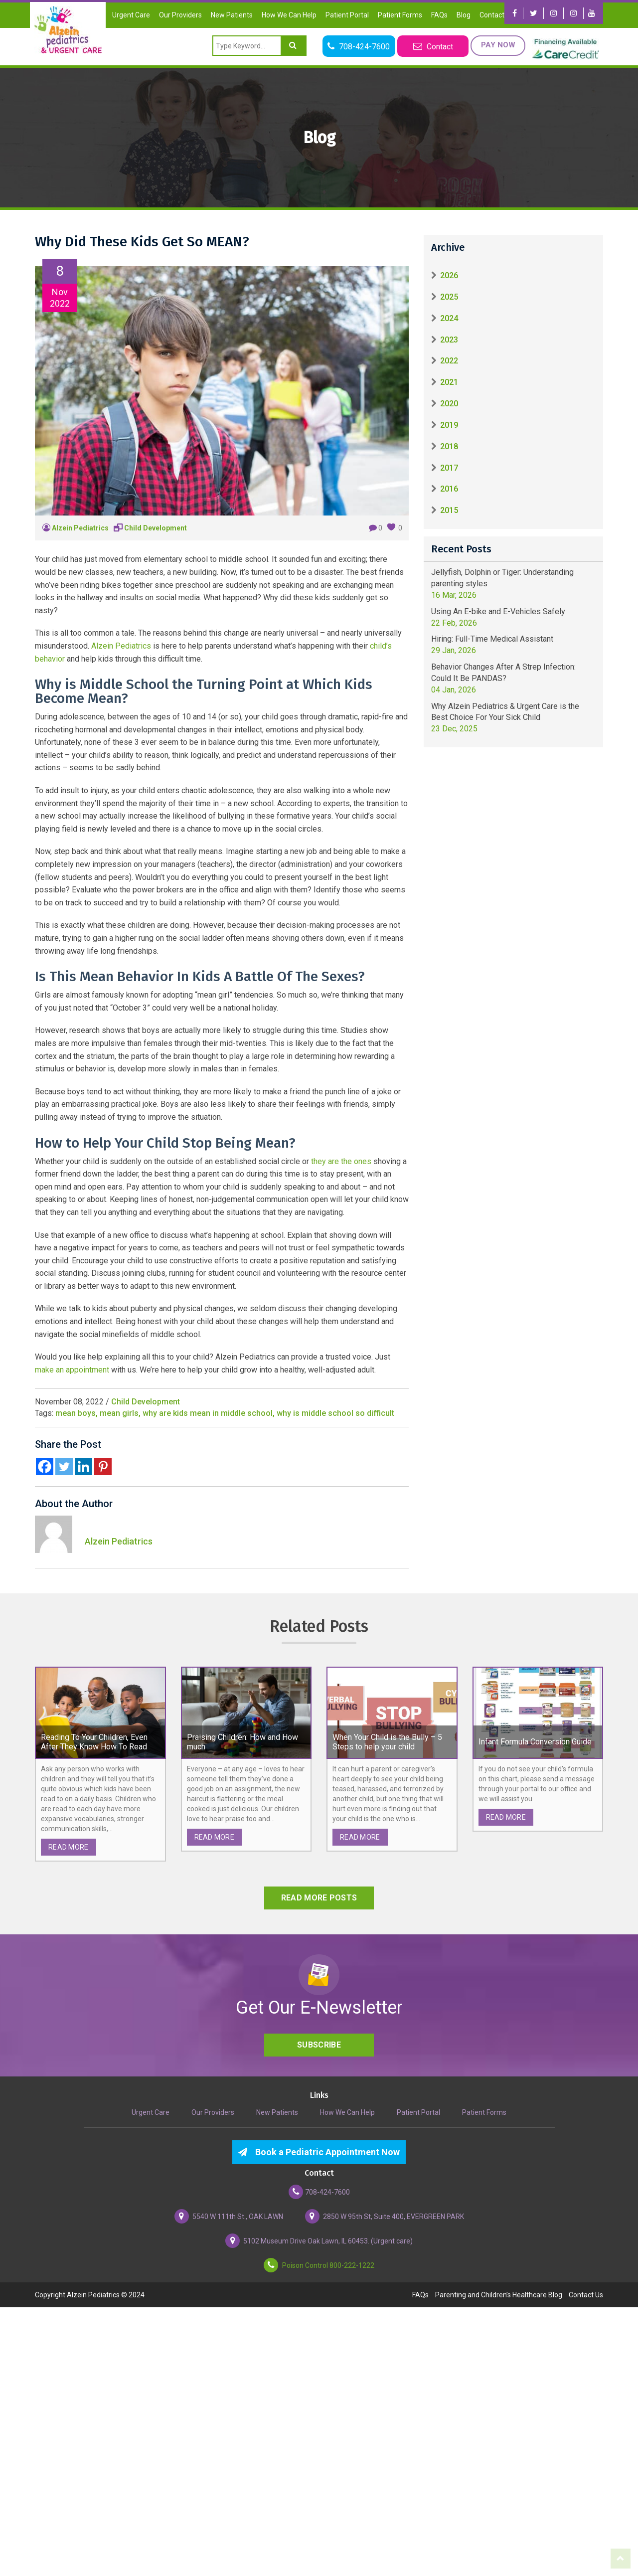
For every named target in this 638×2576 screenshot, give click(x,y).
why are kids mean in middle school (208, 1413)
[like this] (391, 527)
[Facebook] (44, 1466)
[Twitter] (64, 1466)
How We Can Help (289, 15)
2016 (449, 489)
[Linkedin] (83, 1466)
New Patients (232, 15)
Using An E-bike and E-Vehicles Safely (498, 611)
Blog (464, 15)
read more (68, 1847)
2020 (449, 403)
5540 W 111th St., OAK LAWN (228, 2216)
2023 (449, 339)
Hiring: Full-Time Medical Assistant (492, 639)
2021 (449, 382)
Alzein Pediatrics (80, 528)
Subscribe (319, 2045)
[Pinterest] (103, 1466)
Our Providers (180, 15)
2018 (449, 446)
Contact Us (496, 15)
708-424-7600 (319, 2192)
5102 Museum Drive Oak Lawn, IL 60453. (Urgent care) (319, 2240)
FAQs (439, 15)
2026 (449, 275)
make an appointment (72, 1369)
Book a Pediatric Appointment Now (319, 2152)
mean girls (119, 1413)
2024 (449, 318)
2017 (449, 468)
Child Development (155, 528)
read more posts (319, 1897)
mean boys (75, 1413)
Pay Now (496, 44)
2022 (449, 360)
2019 (449, 425)
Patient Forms (400, 15)
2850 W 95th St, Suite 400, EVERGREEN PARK (384, 2216)
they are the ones (341, 1161)
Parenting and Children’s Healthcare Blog (498, 2295)
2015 (449, 510)
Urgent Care (131, 15)
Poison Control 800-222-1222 (319, 2265)
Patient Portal (347, 15)
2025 (449, 297)
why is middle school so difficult (335, 1413)
